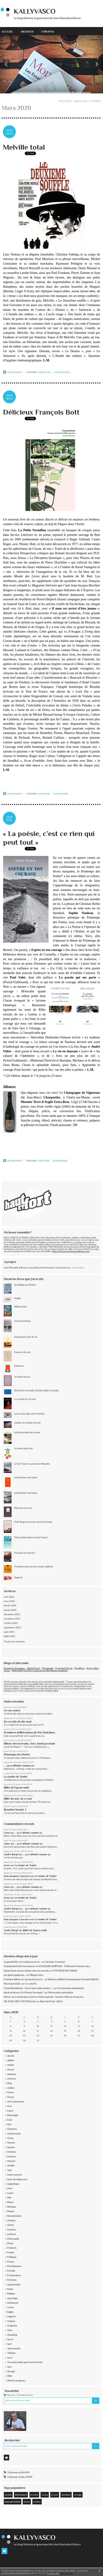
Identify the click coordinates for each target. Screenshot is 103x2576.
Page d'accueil (80, 101)
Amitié (10, 2065)
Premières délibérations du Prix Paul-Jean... (30, 1732)
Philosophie (13, 2238)
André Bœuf (11, 1854)
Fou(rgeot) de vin (64, 1668)
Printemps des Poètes (17, 1754)
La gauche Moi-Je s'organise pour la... (22, 1961)
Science (11, 2321)
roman (10, 2307)
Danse (10, 2092)
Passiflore (79, 1668)
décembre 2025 (12, 1614)
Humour (11, 2161)
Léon (7, 1832)
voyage (78, 2494)
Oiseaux (11, 2220)
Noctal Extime (14, 2215)
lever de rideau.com (17, 2179)
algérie (10, 2060)
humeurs (11, 2156)
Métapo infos (36, 1975)
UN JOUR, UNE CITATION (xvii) (19, 2001)
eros (9, 2106)
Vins (9, 2366)
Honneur (11, 2151)
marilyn (37, 2501)
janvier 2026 (10, 1610)
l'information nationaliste (60, 1992)
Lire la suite (78, 1267)
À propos (47, 31)
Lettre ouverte (14, 2174)
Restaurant (12, 2302)
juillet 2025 (9, 1636)
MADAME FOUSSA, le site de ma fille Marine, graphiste (40, 1670)
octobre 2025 (11, 1623)
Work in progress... (16, 2380)
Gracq (10, 2138)
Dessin (10, 2097)
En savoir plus (53, 2573)
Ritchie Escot (33, 1668)
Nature (10, 2211)
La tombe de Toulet (15, 1776)
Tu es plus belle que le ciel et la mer (24, 2362)
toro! (10, 2357)
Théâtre (11, 2353)
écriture (66, 2494)
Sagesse (11, 2316)
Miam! (10, 2202)
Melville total (24, 147)
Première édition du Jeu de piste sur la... (24, 1979)
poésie (8, 2494)
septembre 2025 (12, 1627)
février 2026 (10, 1605)
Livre (48, 372)
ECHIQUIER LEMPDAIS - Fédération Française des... (65, 1966)
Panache (11, 2229)
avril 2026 (9, 1596)
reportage (12, 2298)
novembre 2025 (12, 1618)
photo (27, 2501)
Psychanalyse (14, 2275)
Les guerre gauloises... (15, 1975)
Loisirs (10, 2193)
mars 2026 (9, 1601)
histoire (11, 2147)
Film (9, 2124)
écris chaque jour (15, 2101)
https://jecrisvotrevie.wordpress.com (70, 1251)
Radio (10, 2289)
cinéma (41, 372)
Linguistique (13, 2183)
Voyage (11, 2371)
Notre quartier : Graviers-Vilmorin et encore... (61, 1996)
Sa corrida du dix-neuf (17, 1721)
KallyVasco (34, 11)
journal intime (12, 2501)
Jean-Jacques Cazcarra (17, 1876)
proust (54, 2494)
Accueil (7, 31)
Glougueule (47, 1668)
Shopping (12, 2334)
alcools (10, 2055)
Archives (27, 31)
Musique (11, 2206)
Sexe (9, 2330)
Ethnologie (12, 2115)
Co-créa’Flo (31, 1983)
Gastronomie (14, 2133)
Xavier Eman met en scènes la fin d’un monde (26, 1970)
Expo (9, 2119)
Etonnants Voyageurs (14, 1668)
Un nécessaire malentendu (70, 1988)
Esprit (10, 2110)
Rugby (10, 2311)
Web (9, 2375)
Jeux (9, 2170)
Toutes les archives (14, 1641)
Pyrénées (12, 2279)
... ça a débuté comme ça (19, 1765)
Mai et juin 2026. (12, 1983)
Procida (11, 2270)
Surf (9, 2344)
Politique (11, 2257)
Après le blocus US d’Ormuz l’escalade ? (24, 1992)
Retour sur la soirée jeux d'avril (19, 1996)
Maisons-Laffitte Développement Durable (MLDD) (73, 1979)
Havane (11, 2142)
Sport (10, 2339)
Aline (7, 1843)
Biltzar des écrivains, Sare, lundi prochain (29, 1743)
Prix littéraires (14, 2266)
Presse (47, 794)
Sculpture (12, 2325)
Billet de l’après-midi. (16, 1787)
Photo (10, 2243)
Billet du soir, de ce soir (18, 1798)
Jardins (11, 2165)
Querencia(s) (13, 2284)
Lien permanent (13, 372)
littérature (21, 2494)
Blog (9, 2083)
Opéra (10, 2224)
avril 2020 (95, 101)
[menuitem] (9, 31)
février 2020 (64, 101)
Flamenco (12, 2128)
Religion (11, 2293)
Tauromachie (13, 2348)
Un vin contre (12, 1710)
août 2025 (9, 1631)
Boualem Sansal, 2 (15, 1809)
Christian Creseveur (55, 1961)
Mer (9, 2197)
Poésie (47, 1161)
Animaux (11, 2074)
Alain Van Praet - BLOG (51, 2001)
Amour (10, 2069)
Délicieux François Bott (41, 412)
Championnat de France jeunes (19, 1966)
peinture (11, 2234)
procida (34, 2494)
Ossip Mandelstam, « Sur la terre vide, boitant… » (28, 1988)
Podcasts (12, 2247)
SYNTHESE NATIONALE (65, 1970)
